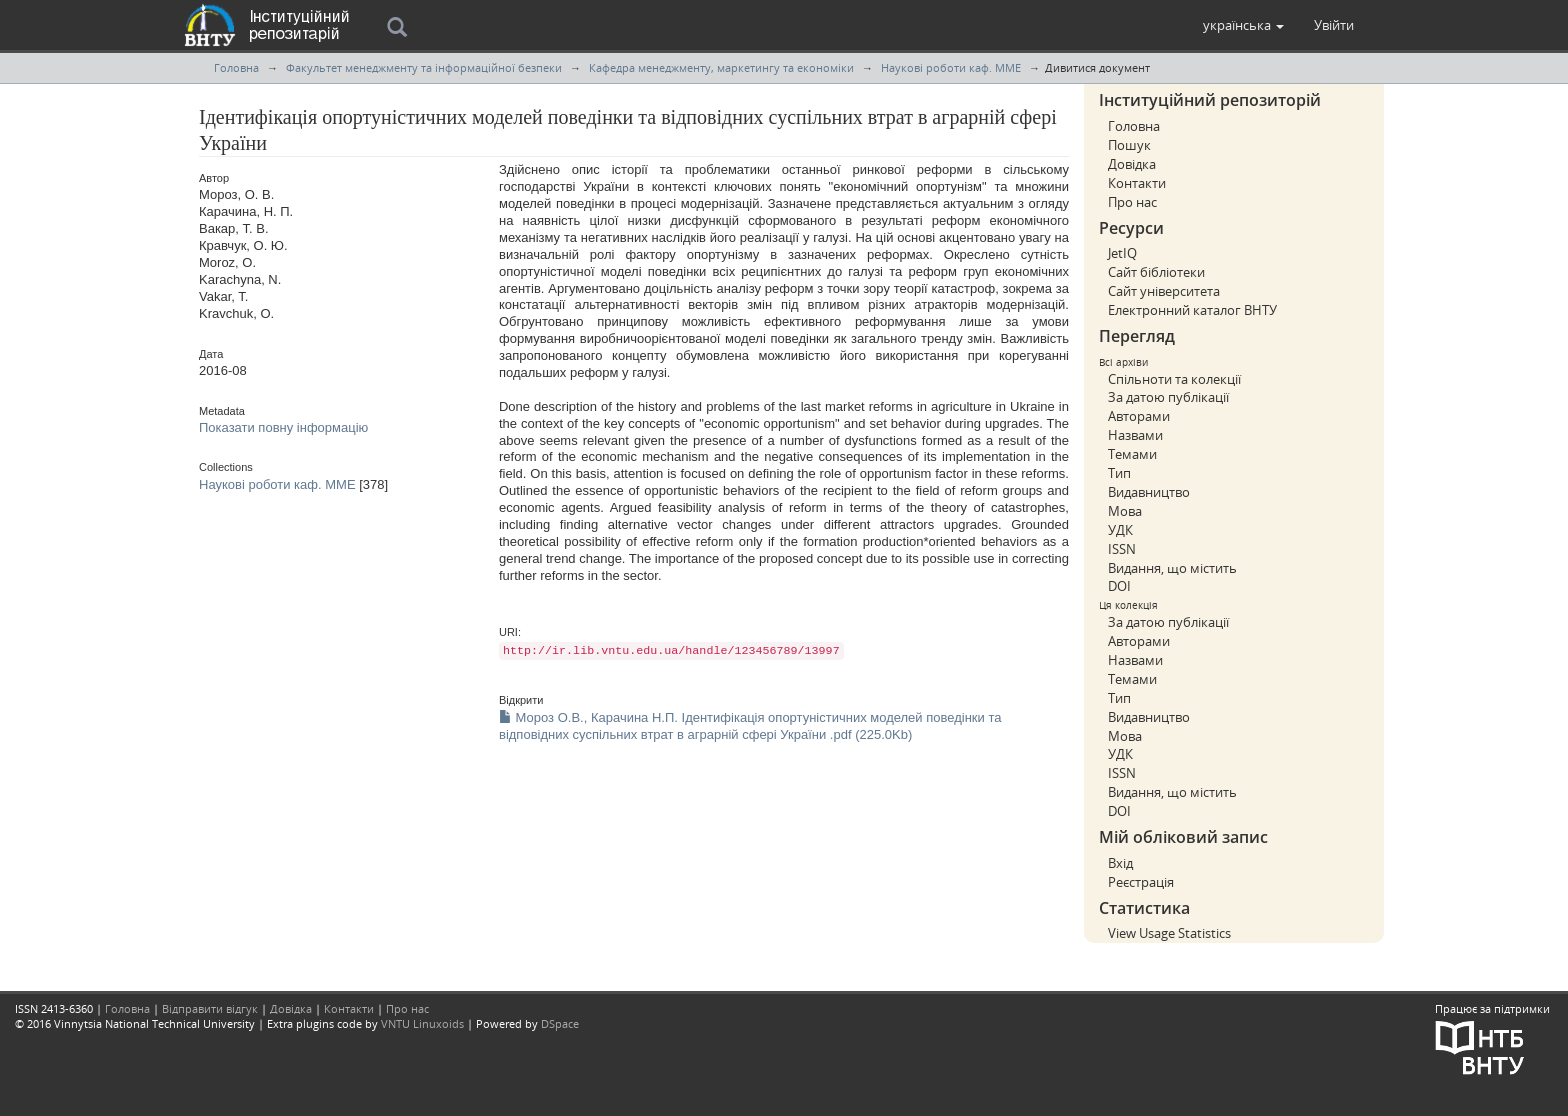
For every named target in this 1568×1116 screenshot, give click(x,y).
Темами (1132, 454)
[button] (1243, 25)
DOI (1119, 586)
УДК (1120, 530)
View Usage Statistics (1169, 933)
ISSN (1122, 549)
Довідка (1132, 164)
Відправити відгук (210, 1008)
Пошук (1129, 145)
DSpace (560, 1023)
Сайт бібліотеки (1156, 272)
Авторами (1139, 416)
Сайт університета (1164, 291)
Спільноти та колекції (1174, 379)
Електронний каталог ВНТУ (1192, 310)
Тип (1119, 473)
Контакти (1137, 183)
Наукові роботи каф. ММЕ (951, 67)
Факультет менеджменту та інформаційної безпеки (424, 67)
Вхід (1120, 863)
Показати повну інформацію (283, 427)
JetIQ (1122, 253)
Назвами (1135, 435)
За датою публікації (1168, 397)
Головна (236, 67)
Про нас (1132, 202)
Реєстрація (1141, 882)
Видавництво (1149, 492)
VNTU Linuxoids (422, 1023)
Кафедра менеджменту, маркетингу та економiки (721, 67)
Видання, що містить (1172, 568)
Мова (1125, 511)
